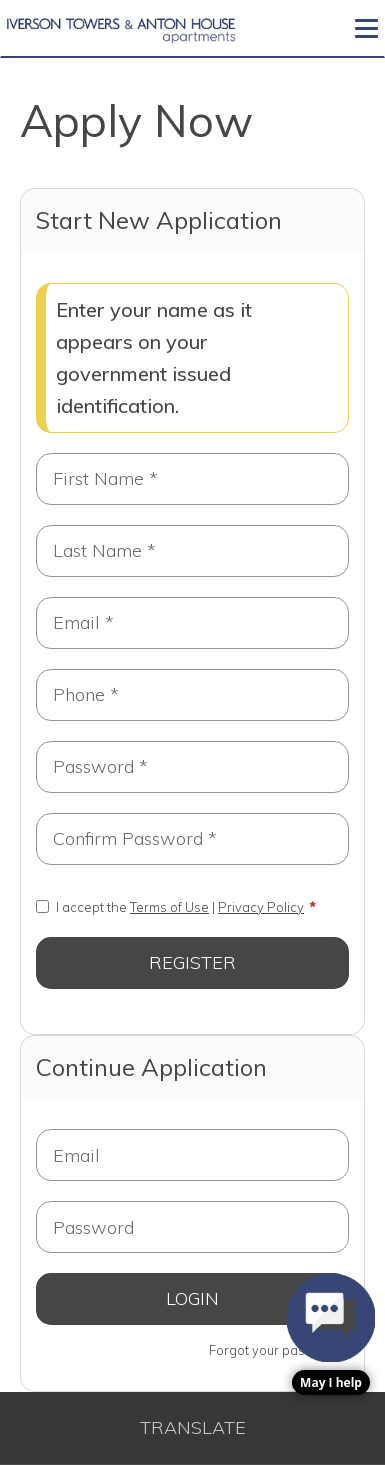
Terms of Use (169, 907)
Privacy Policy (261, 907)
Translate (193, 1427)
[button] (331, 1334)
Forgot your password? (279, 1350)
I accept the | (170, 907)
